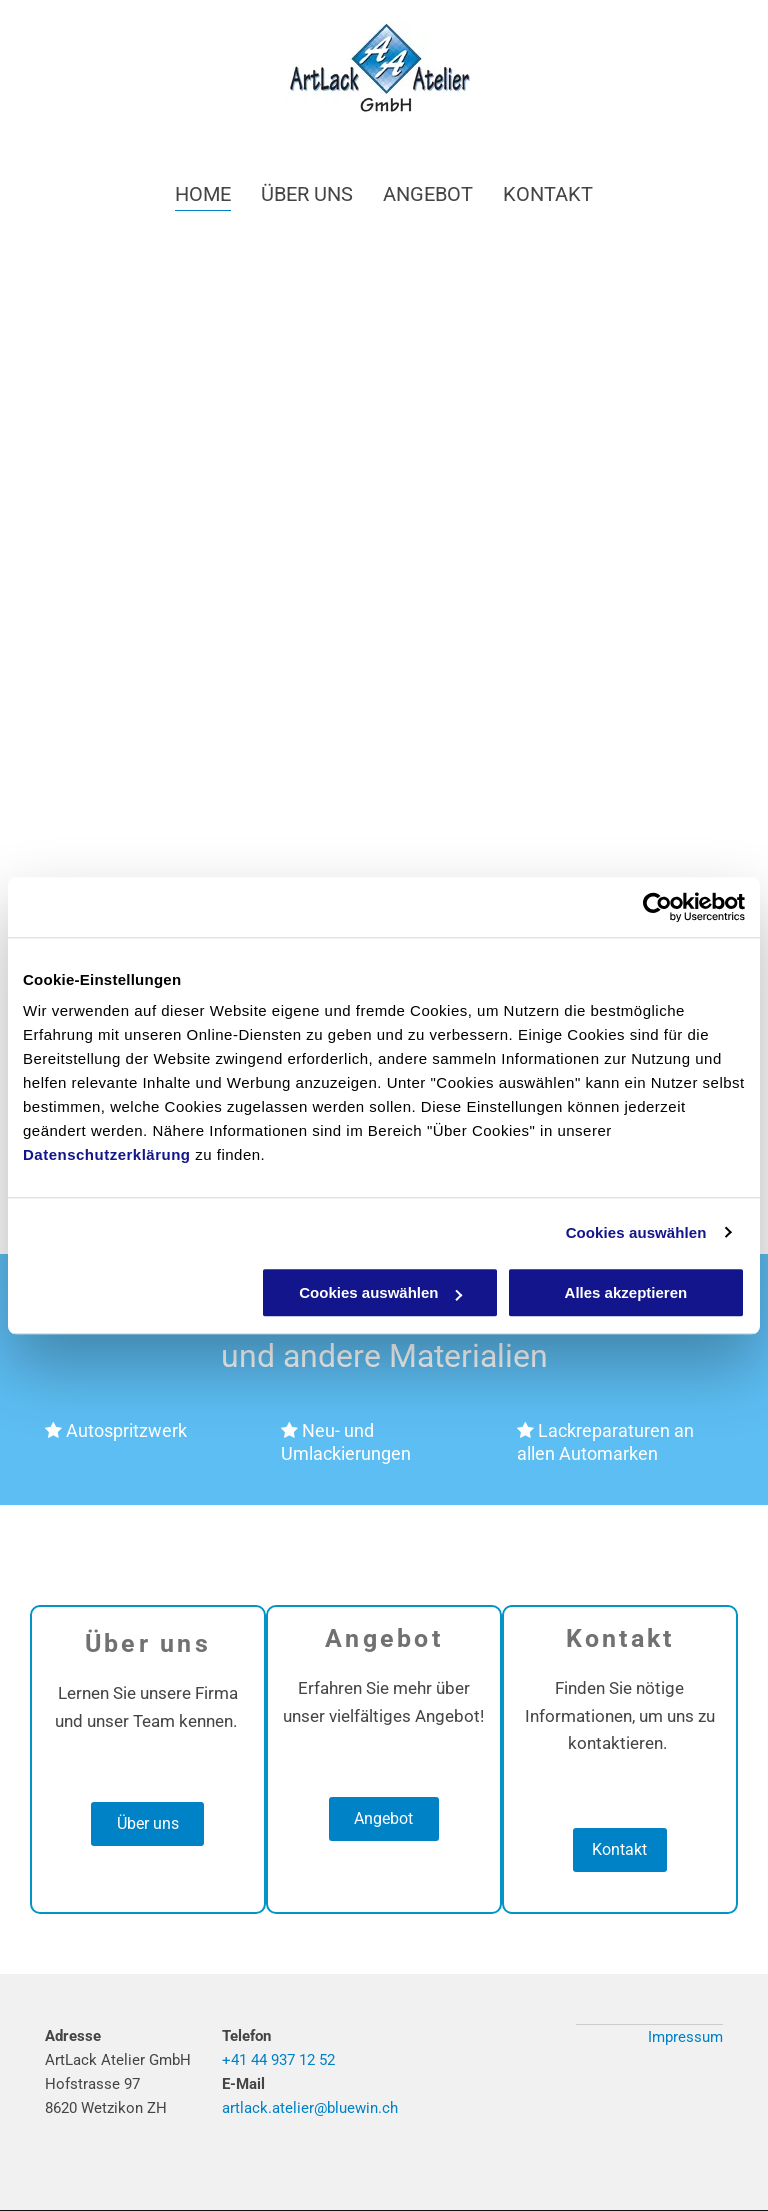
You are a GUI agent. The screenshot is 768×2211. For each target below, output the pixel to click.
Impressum (685, 2037)
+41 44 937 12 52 (278, 2060)
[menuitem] (203, 193)
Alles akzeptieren (626, 1292)
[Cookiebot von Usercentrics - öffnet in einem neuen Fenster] (657, 907)
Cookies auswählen (636, 1232)
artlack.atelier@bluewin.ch (310, 2108)
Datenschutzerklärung (107, 1154)
